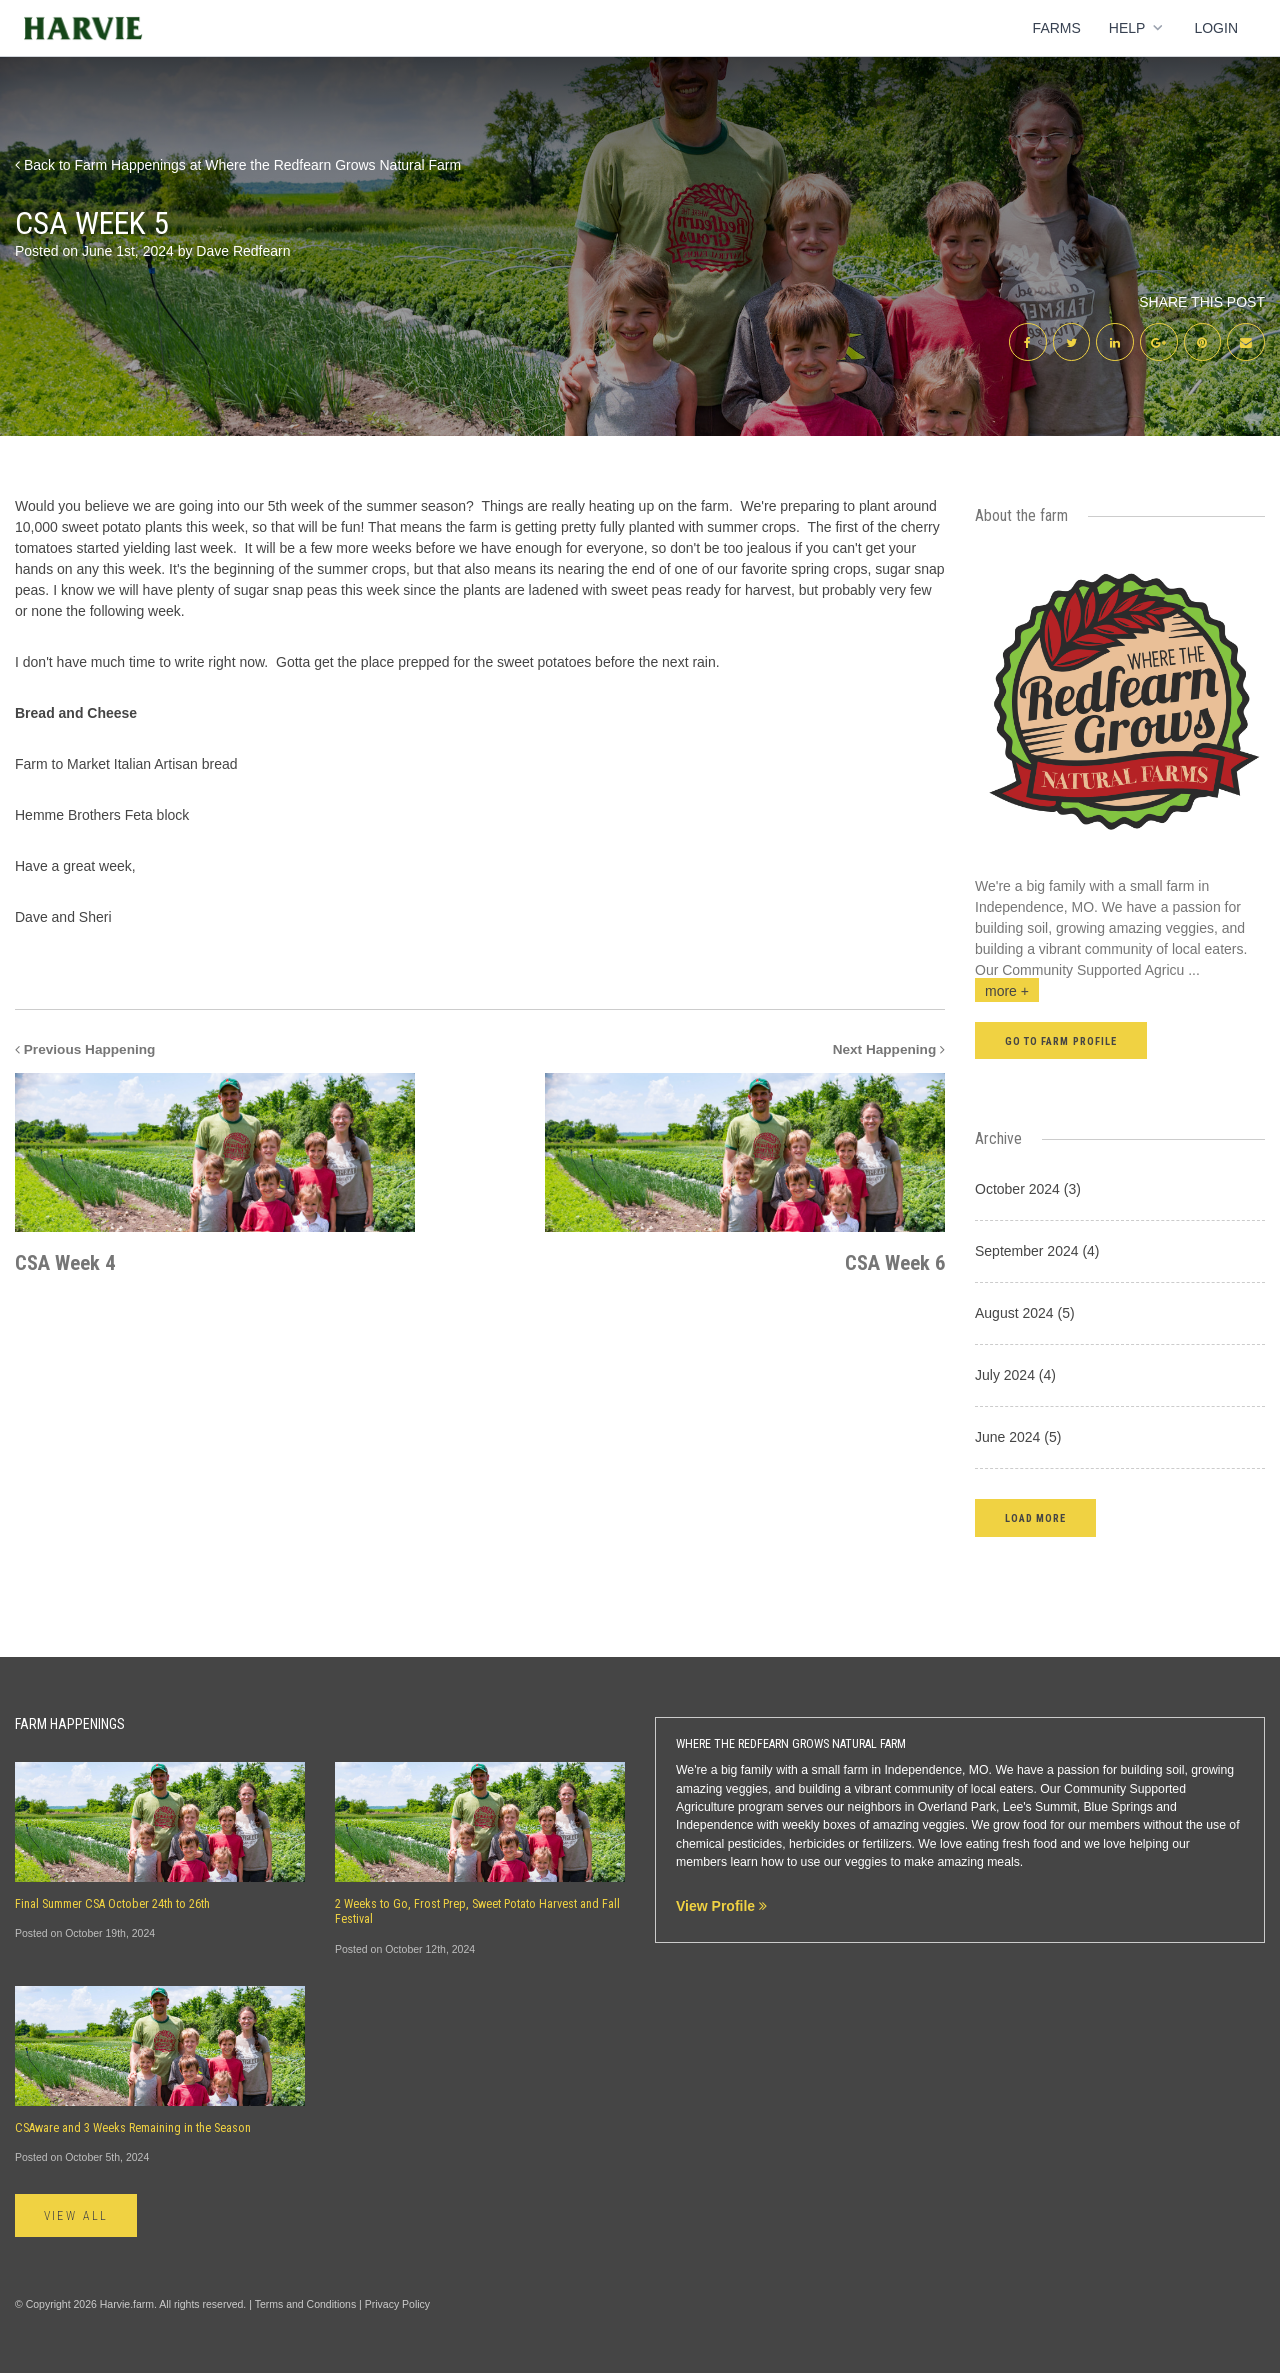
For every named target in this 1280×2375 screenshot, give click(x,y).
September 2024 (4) (1037, 1253)
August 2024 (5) (1025, 1315)
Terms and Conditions (306, 2306)
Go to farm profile (1061, 1043)
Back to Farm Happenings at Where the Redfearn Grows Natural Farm (238, 165)
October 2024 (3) (1028, 1191)
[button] (1035, 1519)
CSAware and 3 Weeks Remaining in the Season (133, 2130)
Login (1216, 28)
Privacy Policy (397, 2306)
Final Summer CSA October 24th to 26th (112, 1906)
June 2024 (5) (1018, 1439)
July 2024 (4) (1015, 1377)
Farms (1057, 28)
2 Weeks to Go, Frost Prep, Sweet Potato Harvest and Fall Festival (477, 1913)
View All (78, 2218)
